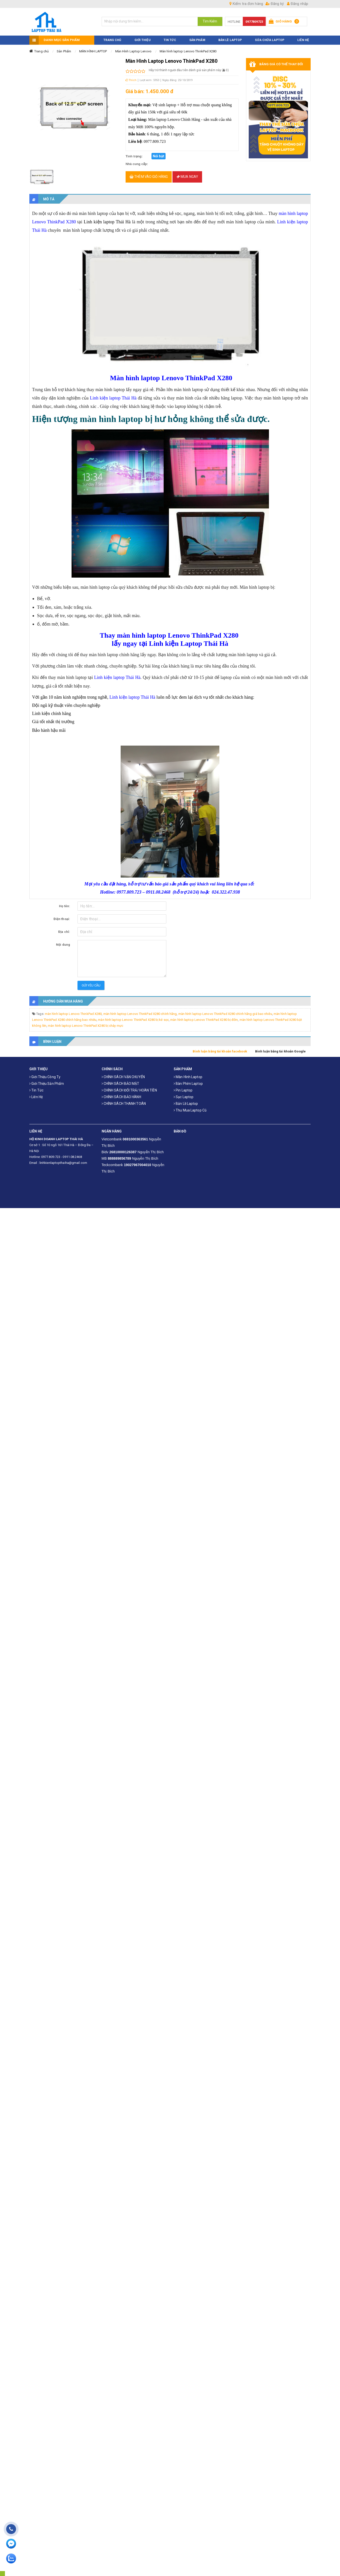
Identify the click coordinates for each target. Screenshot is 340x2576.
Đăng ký (274, 3)
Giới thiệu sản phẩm (46, 1082)
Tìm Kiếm (210, 21)
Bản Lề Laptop (230, 38)
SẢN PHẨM (197, 38)
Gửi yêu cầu (91, 983)
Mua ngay (187, 175)
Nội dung (63, 942)
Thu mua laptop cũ (190, 1108)
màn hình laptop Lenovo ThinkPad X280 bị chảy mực (85, 1024)
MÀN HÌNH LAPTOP (93, 49)
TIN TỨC (170, 38)
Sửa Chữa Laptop (269, 38)
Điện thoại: (62, 917)
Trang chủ (41, 49)
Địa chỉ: (64, 930)
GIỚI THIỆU (142, 38)
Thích (131, 78)
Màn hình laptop (188, 1075)
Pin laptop (183, 1088)
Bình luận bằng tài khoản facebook (220, 1049)
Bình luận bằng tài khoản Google (280, 1049)
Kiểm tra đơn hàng (246, 3)
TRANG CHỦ (112, 38)
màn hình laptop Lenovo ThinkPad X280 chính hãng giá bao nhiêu (225, 1012)
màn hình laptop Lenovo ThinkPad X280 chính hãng (140, 1012)
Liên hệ (36, 1095)
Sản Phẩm (64, 49)
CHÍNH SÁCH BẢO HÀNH (121, 1095)
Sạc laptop (183, 1095)
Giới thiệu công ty (44, 1075)
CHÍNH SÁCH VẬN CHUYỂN (123, 1075)
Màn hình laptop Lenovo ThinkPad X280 (188, 49)
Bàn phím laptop (188, 1082)
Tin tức (36, 1088)
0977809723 (254, 21)
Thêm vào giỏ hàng (149, 175)
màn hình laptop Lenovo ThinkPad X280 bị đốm (204, 1018)
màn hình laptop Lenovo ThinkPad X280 (73, 1012)
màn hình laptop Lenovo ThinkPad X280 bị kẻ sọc (133, 1018)
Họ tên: (64, 904)
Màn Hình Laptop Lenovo (133, 49)
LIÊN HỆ (303, 38)
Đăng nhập (297, 3)
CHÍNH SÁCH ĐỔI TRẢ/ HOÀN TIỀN (129, 1088)
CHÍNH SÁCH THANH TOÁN (124, 1102)
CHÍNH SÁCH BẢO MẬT (120, 1082)
